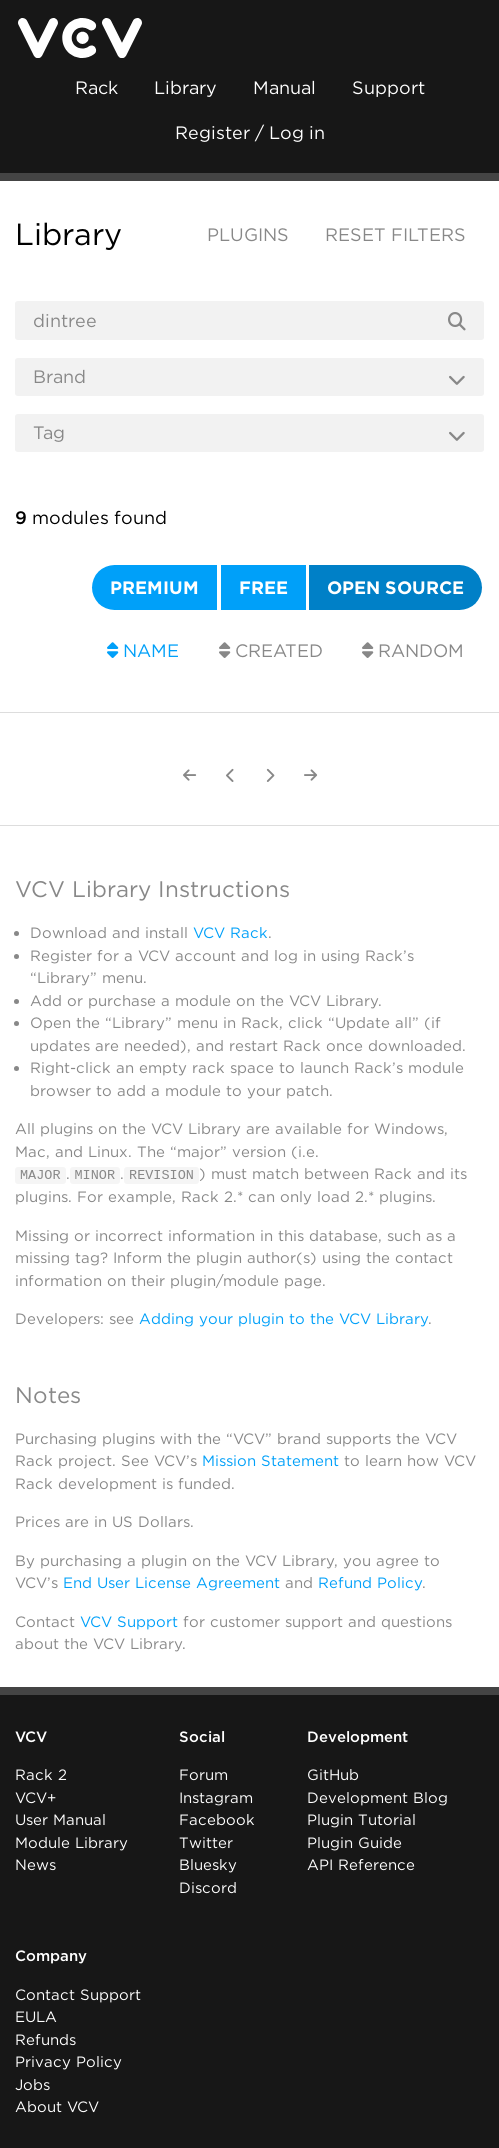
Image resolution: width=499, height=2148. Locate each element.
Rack (96, 87)
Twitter (206, 1842)
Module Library (71, 1842)
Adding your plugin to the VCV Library (283, 1319)
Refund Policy (370, 1582)
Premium (154, 587)
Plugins (248, 234)
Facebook (217, 1820)
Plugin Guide (354, 1842)
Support (388, 87)
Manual (284, 87)
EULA (36, 2017)
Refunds (45, 2039)
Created (271, 650)
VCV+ (35, 1797)
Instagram (216, 1797)
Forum (203, 1775)
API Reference (361, 1865)
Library (185, 87)
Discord (208, 1887)
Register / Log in (250, 132)
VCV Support (129, 1621)
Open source (395, 587)
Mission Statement (270, 1460)
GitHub (333, 1775)
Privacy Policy (68, 2062)
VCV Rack (230, 933)
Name (143, 650)
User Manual (60, 1820)
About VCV (57, 2107)
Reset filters (395, 234)
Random (413, 650)
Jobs (32, 2084)
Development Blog (377, 1797)
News (35, 1865)
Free (263, 587)
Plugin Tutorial (361, 1820)
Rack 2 (41, 1775)
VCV (31, 1736)
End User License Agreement (171, 1582)
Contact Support (78, 1994)
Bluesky (208, 1865)
